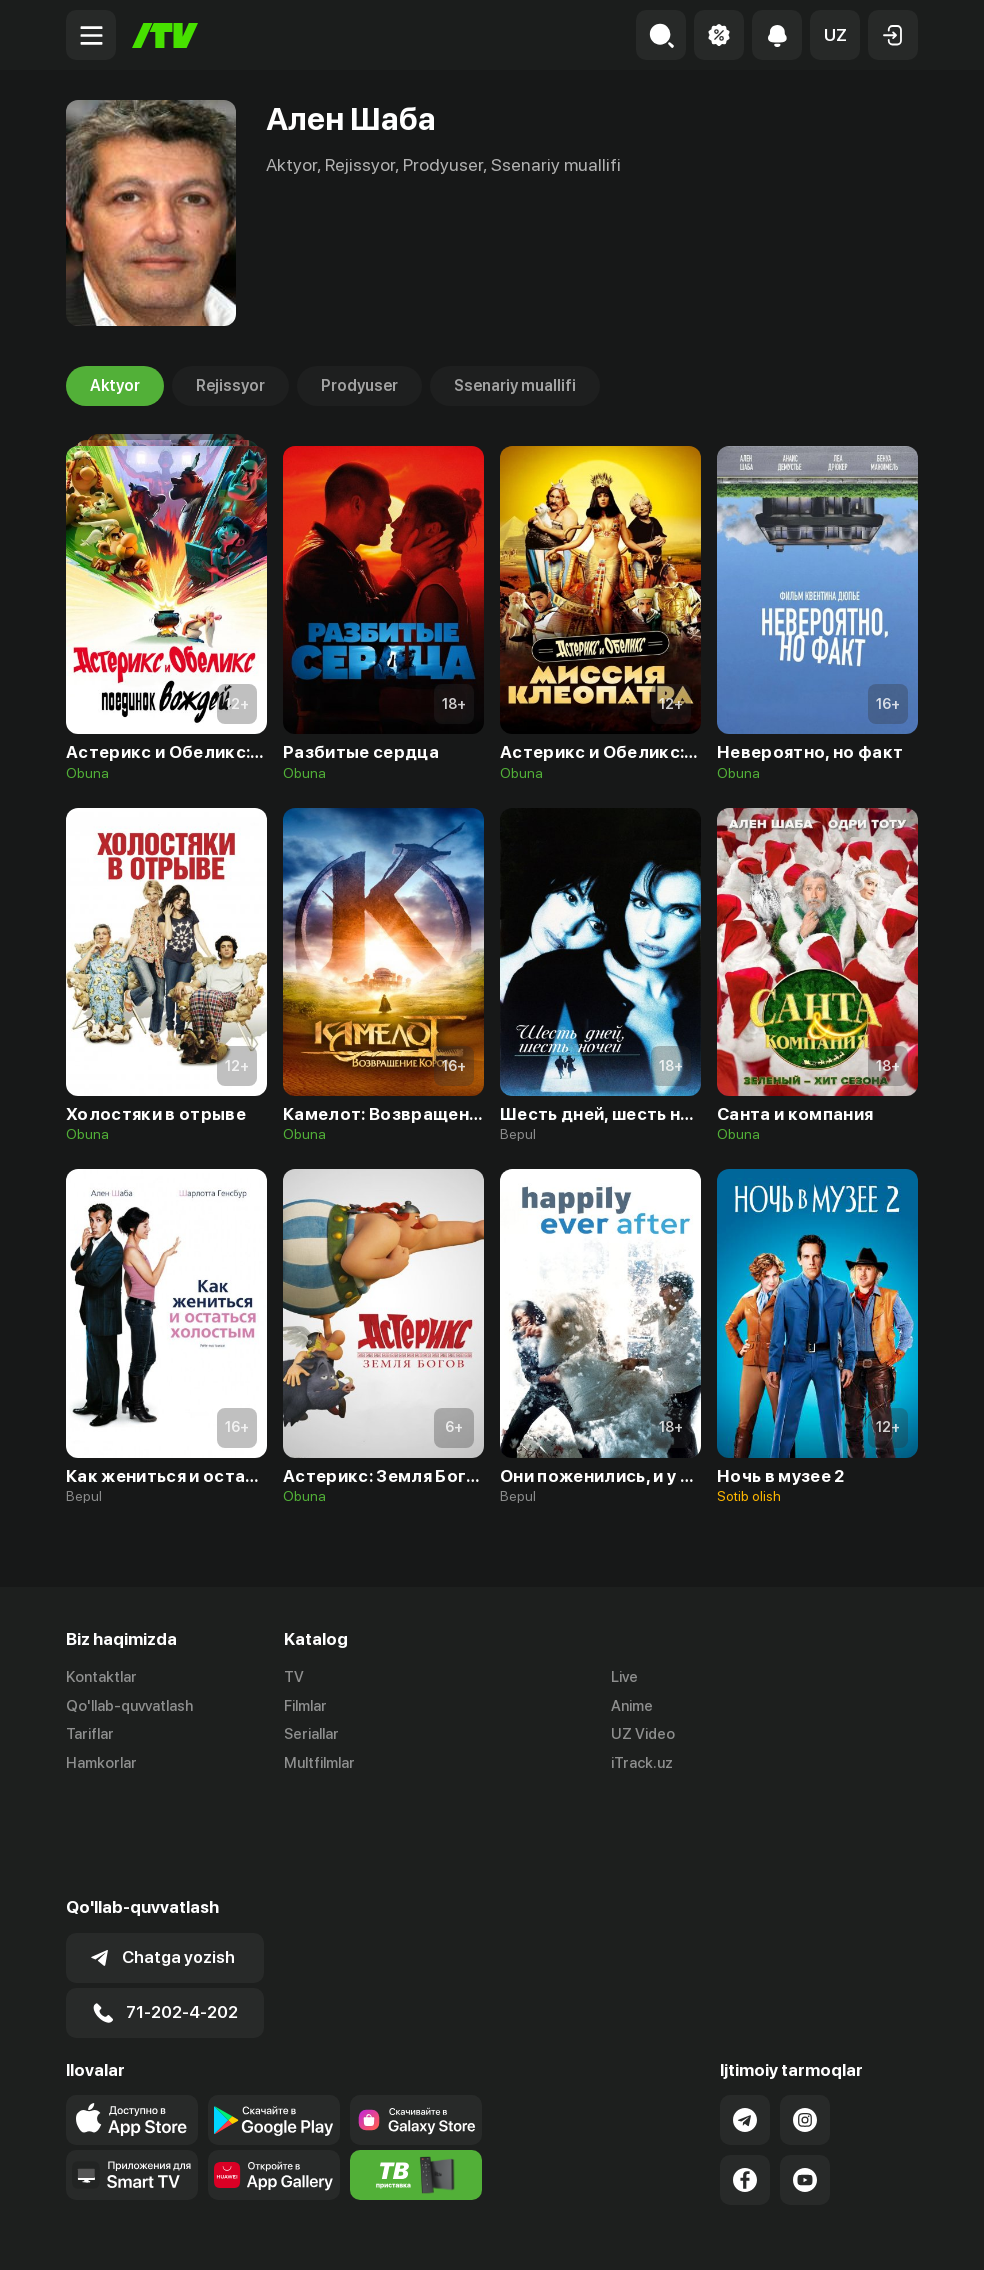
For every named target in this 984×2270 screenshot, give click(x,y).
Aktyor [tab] (115, 386)
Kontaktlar (101, 1677)
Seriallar (311, 1735)
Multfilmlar (319, 1764)
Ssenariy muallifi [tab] (515, 386)
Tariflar (90, 1735)
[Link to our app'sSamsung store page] (416, 2021)
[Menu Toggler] (91, 35)
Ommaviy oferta (724, 2233)
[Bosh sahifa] (165, 35)
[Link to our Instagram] (805, 2021)
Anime (632, 1706)
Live (624, 1677)
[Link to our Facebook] (745, 2081)
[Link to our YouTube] (805, 2081)
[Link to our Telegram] (745, 2021)
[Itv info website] (416, 2076)
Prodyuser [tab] (359, 386)
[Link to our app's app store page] (132, 2021)
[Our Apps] (132, 2076)
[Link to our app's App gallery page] (274, 2076)
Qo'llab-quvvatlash (129, 1706)
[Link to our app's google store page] (274, 2021)
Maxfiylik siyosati (860, 2233)
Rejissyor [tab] (230, 386)
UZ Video (643, 1735)
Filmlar (305, 1706)
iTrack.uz (642, 1764)
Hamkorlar (101, 1764)
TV (294, 1677)
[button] (835, 35)
